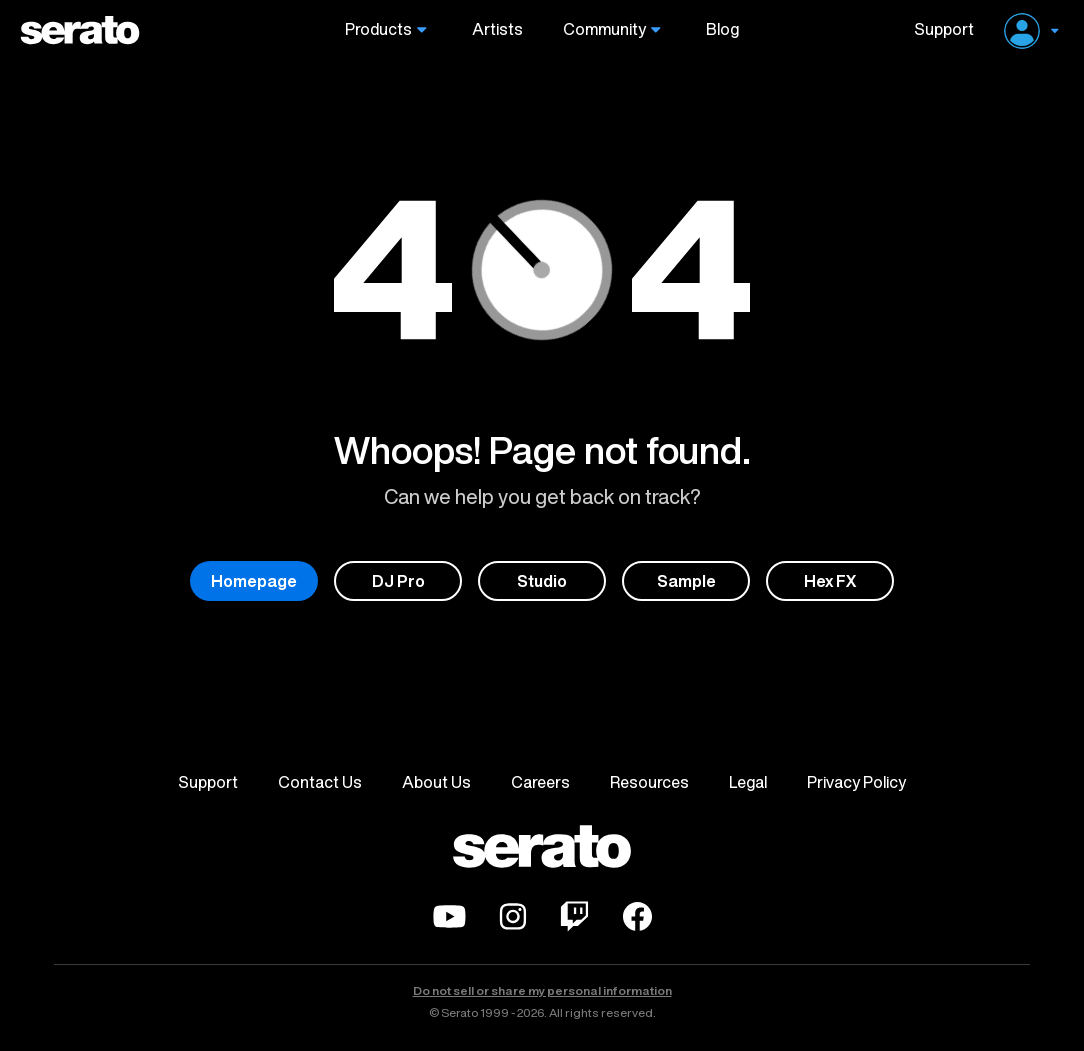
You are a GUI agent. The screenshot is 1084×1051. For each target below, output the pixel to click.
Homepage (254, 581)
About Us (436, 782)
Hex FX (830, 581)
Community (604, 29)
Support (936, 29)
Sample (686, 581)
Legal (748, 782)
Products (378, 29)
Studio (542, 581)
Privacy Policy (856, 782)
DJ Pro (398, 581)
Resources (649, 782)
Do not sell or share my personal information (542, 991)
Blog (722, 29)
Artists (497, 29)
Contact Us (320, 782)
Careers (540, 782)
